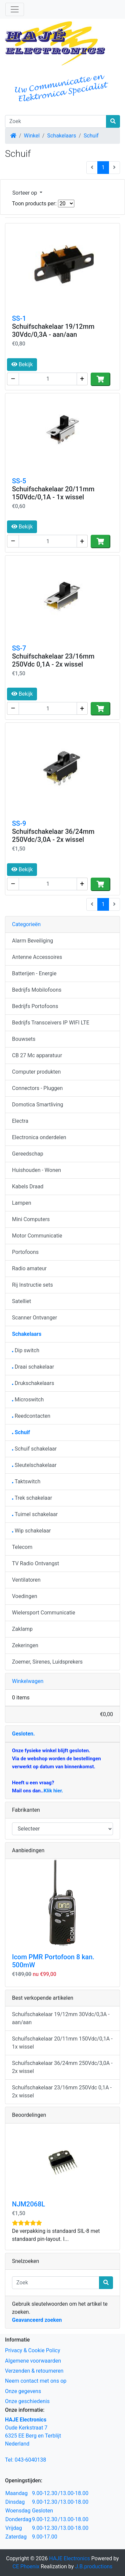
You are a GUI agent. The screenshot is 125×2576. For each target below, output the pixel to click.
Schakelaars (61, 135)
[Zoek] (55, 121)
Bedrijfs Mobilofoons (36, 990)
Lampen (21, 1203)
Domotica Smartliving (37, 1104)
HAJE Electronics (69, 2558)
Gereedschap (27, 1154)
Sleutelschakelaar (34, 1465)
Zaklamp (22, 1629)
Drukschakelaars (33, 1383)
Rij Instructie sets (32, 1285)
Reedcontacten (31, 1416)
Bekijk (22, 364)
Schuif (91, 135)
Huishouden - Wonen (36, 1170)
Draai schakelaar (33, 1367)
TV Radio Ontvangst (35, 1563)
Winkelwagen (27, 1681)
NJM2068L (28, 2204)
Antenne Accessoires (37, 957)
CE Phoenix (27, 2566)
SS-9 (19, 823)
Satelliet (21, 1301)
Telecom (22, 1547)
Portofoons (25, 1252)
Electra (20, 1121)
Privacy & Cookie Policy (32, 2350)
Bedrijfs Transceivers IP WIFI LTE (50, 1022)
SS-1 (19, 318)
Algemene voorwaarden (33, 2361)
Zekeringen (25, 1645)
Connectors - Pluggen (37, 1088)
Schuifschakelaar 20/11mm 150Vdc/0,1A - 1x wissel (53, 493)
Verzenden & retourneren (34, 2371)
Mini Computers (31, 1219)
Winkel (32, 135)
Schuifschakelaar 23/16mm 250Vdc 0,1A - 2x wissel (53, 660)
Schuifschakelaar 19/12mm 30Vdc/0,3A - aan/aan (53, 330)
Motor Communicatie (37, 1235)
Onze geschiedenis (27, 2401)
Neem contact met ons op (35, 2381)
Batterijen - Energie (34, 973)
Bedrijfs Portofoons (35, 1006)
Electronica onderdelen (39, 1137)
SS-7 (19, 648)
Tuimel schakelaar (35, 1514)
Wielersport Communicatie (43, 1612)
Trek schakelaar (32, 1498)
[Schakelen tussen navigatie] (14, 9)
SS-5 (19, 481)
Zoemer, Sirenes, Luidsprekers (47, 1662)
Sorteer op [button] (25, 193)
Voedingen (24, 1596)
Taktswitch (26, 1481)
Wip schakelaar (31, 1530)
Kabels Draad (27, 1186)
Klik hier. (53, 1791)
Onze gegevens (23, 2391)
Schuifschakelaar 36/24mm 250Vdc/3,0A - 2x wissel (53, 835)
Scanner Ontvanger (34, 1317)
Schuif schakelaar (34, 1449)
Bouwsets (23, 1039)
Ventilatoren (26, 1580)
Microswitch (28, 1399)
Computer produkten (36, 1072)
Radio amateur (29, 1268)
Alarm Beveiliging (32, 940)
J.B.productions (93, 2566)
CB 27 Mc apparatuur (37, 1055)
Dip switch (25, 1350)
